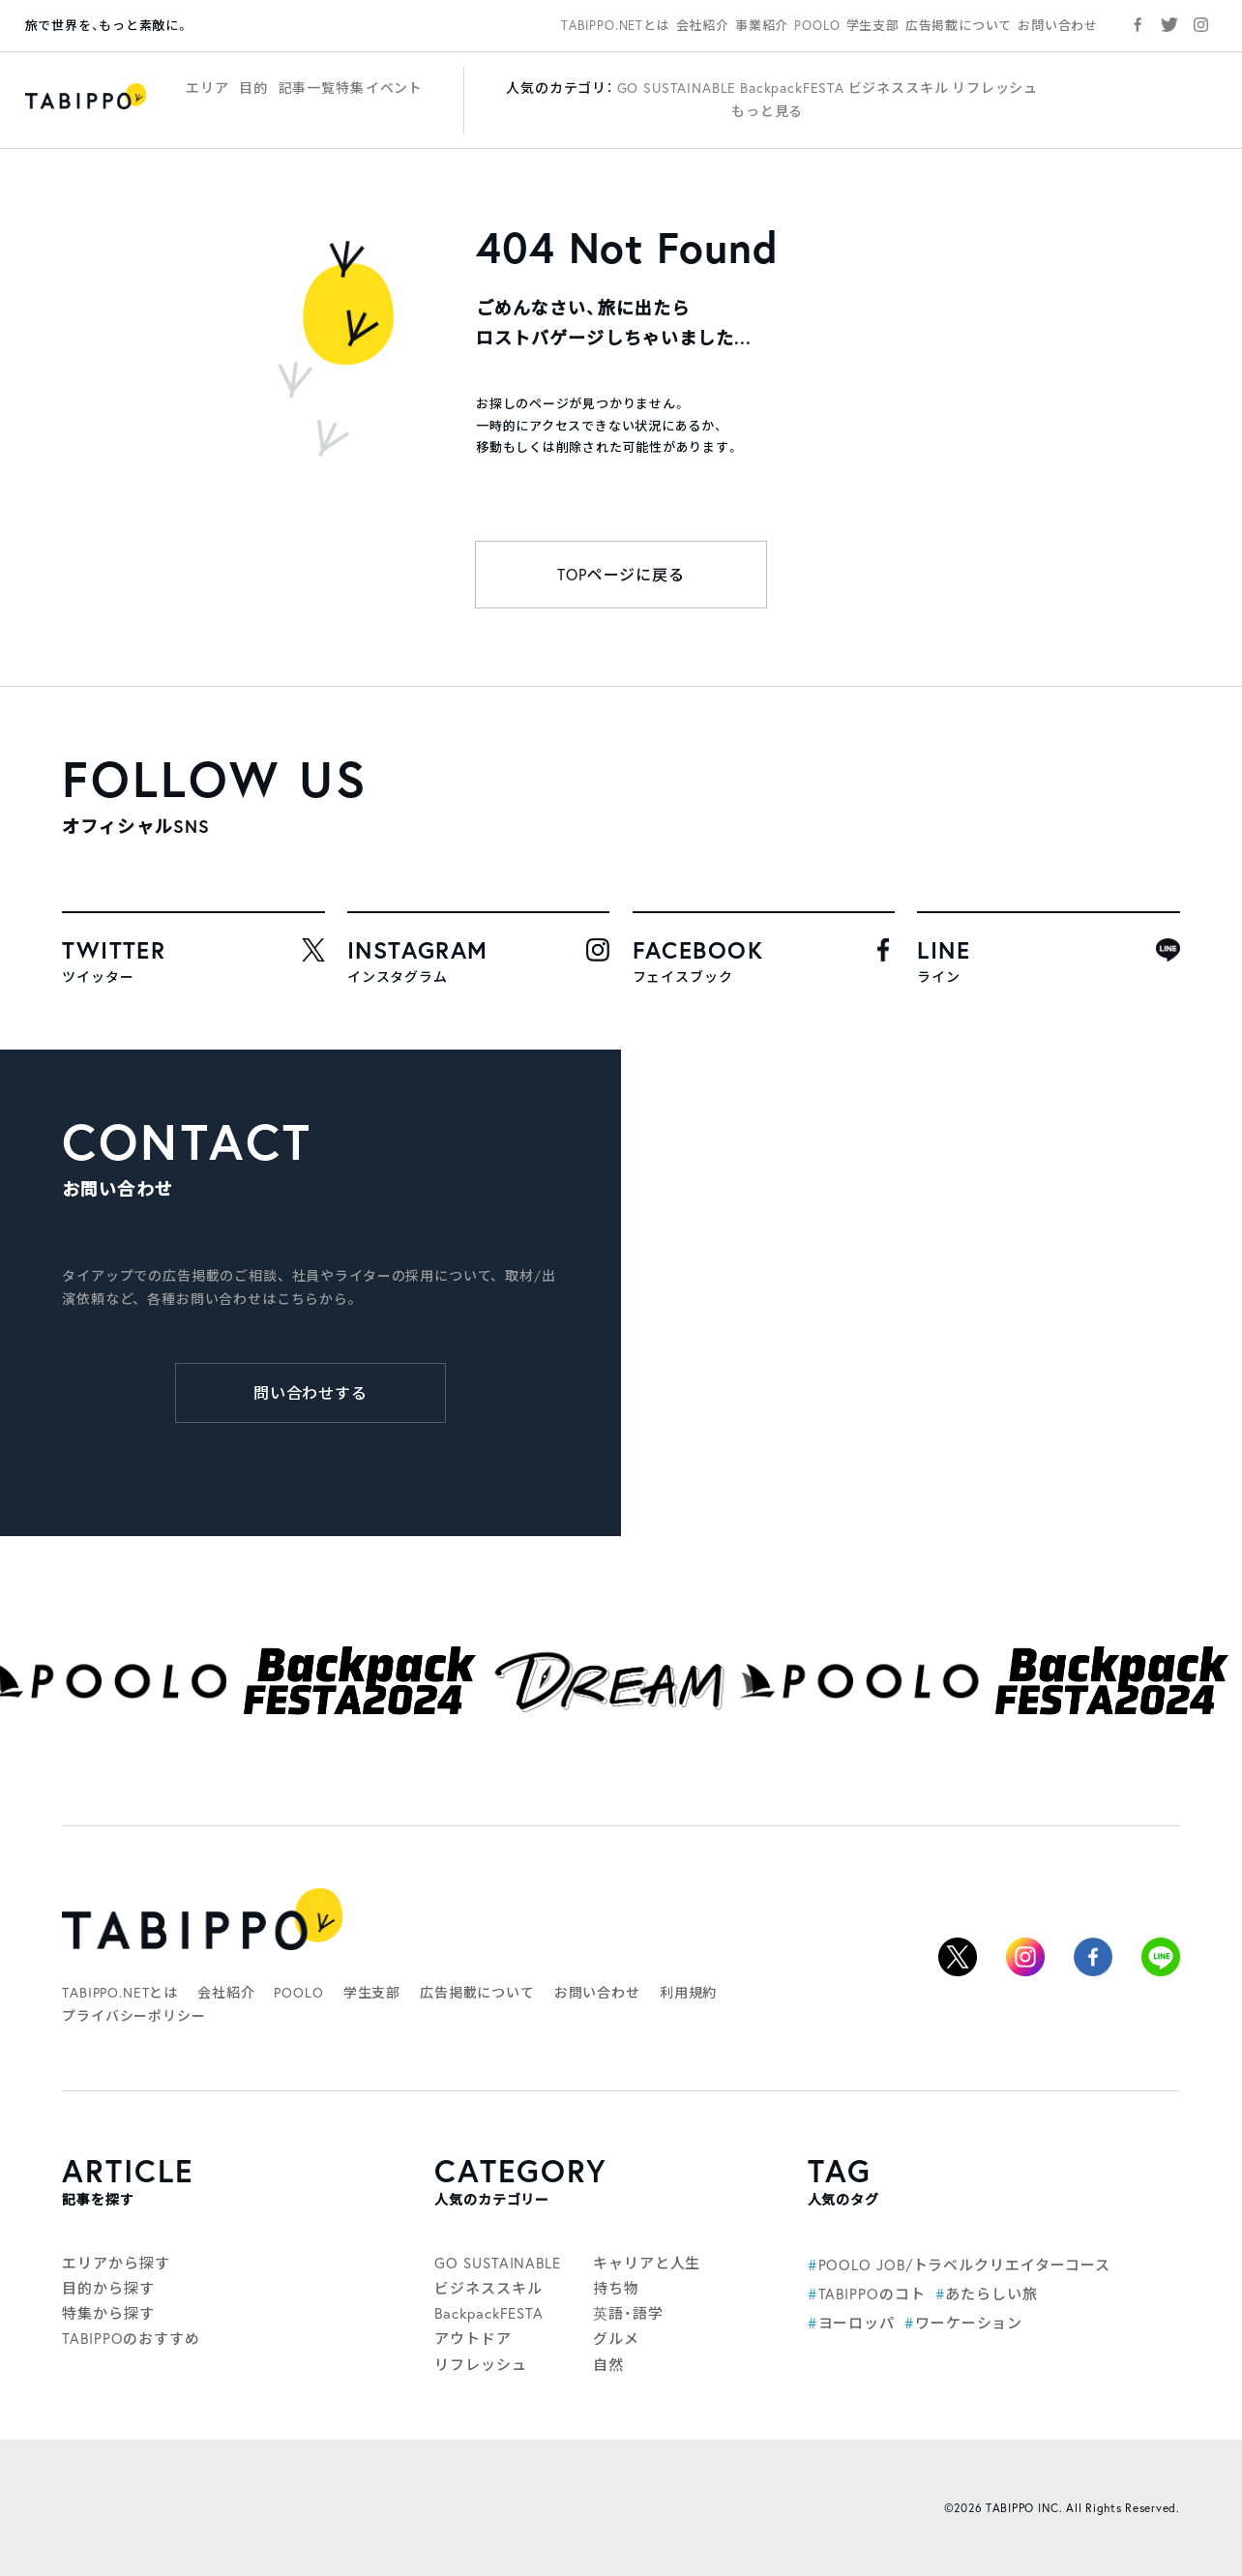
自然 (608, 2364)
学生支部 (873, 25)
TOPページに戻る (621, 574)
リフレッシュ (995, 88)
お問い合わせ (1058, 25)
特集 (350, 88)
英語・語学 (628, 2313)
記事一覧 (307, 88)
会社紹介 (702, 25)
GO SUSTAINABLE (677, 88)
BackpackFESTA (792, 88)
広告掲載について (958, 25)
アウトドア (473, 2338)
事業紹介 (761, 25)
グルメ (616, 2338)
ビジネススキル (898, 88)
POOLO (817, 25)
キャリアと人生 (646, 2263)
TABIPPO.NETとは (615, 25)
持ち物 (616, 2288)
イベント (394, 88)
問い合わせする (311, 1393)
